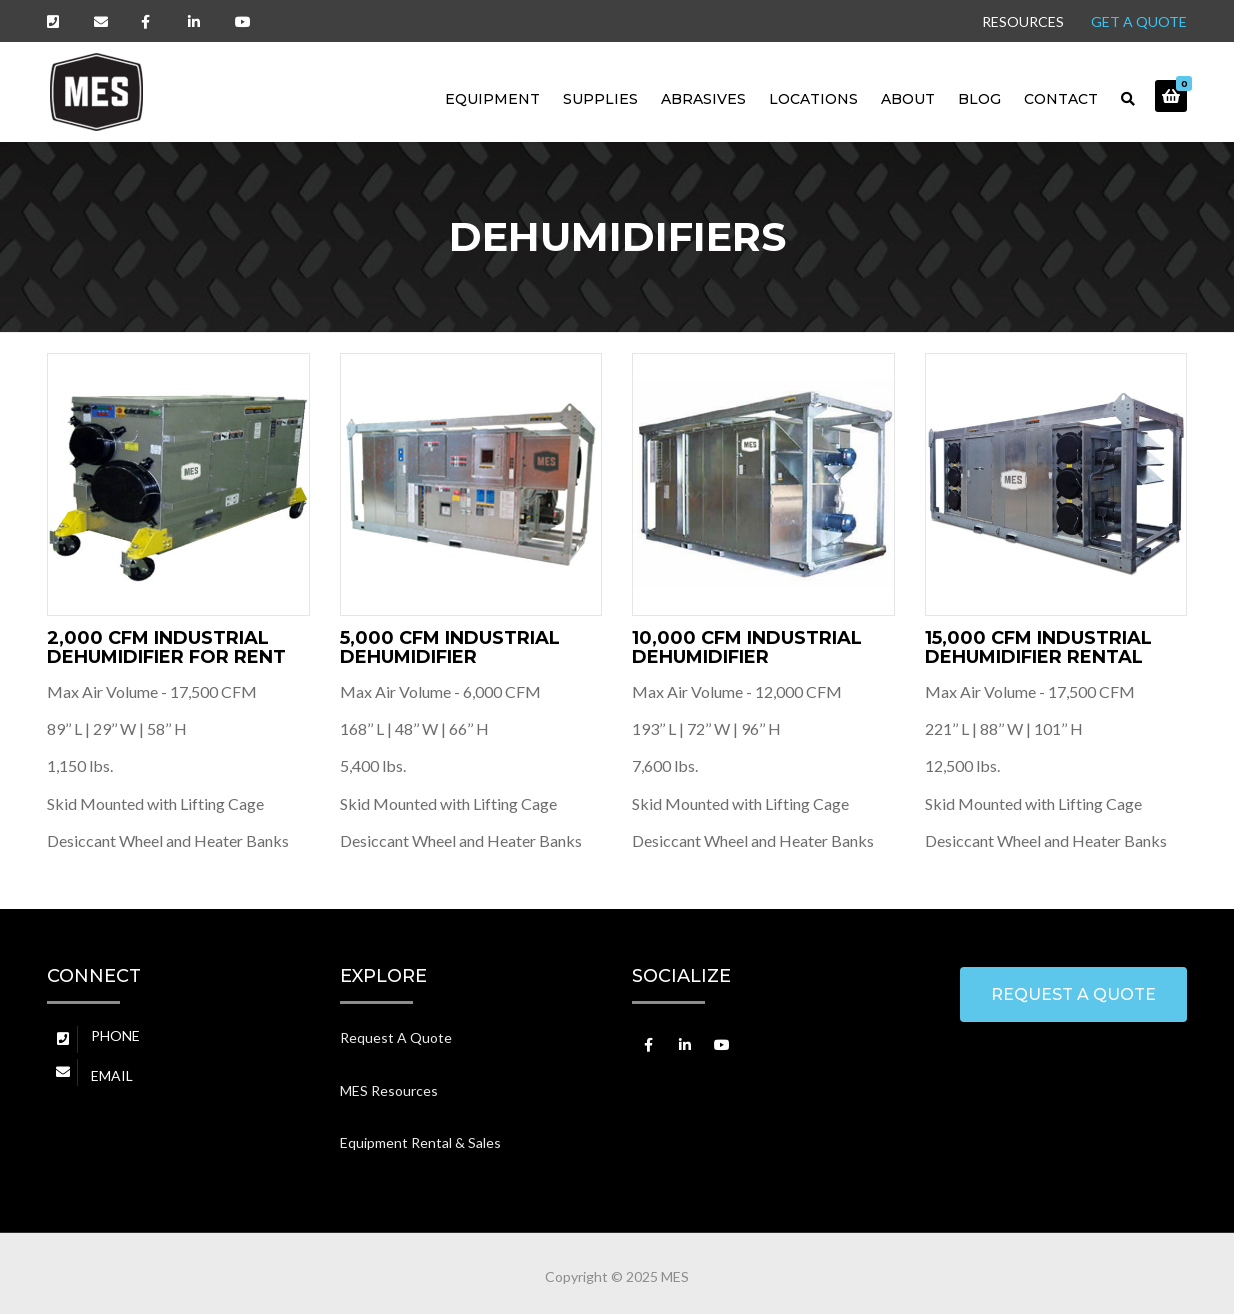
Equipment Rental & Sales (420, 1142)
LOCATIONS (813, 99)
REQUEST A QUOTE (1073, 994)
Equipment (492, 99)
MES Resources (389, 1090)
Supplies (600, 99)
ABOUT (908, 99)
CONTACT (1061, 99)
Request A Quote (396, 1037)
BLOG (979, 99)
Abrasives (703, 99)
